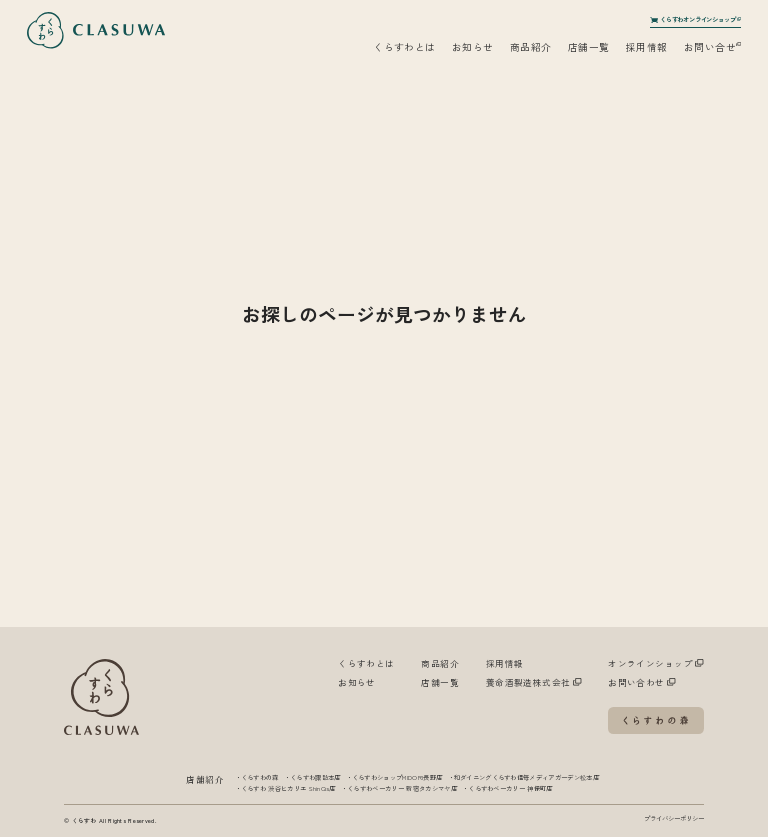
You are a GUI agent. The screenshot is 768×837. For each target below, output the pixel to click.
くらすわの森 (260, 777)
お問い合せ (713, 47)
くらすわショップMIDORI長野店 (397, 777)
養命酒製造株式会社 (534, 682)
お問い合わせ (642, 682)
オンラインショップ (656, 663)
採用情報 (647, 47)
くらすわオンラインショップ (695, 21)
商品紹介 (531, 47)
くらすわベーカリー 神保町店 (510, 788)
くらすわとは (404, 47)
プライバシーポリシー (674, 818)
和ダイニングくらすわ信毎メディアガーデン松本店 (526, 777)
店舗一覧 (589, 47)
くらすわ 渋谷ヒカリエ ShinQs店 (288, 788)
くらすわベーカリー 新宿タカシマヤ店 (402, 788)
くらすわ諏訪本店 (315, 777)
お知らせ (473, 47)
